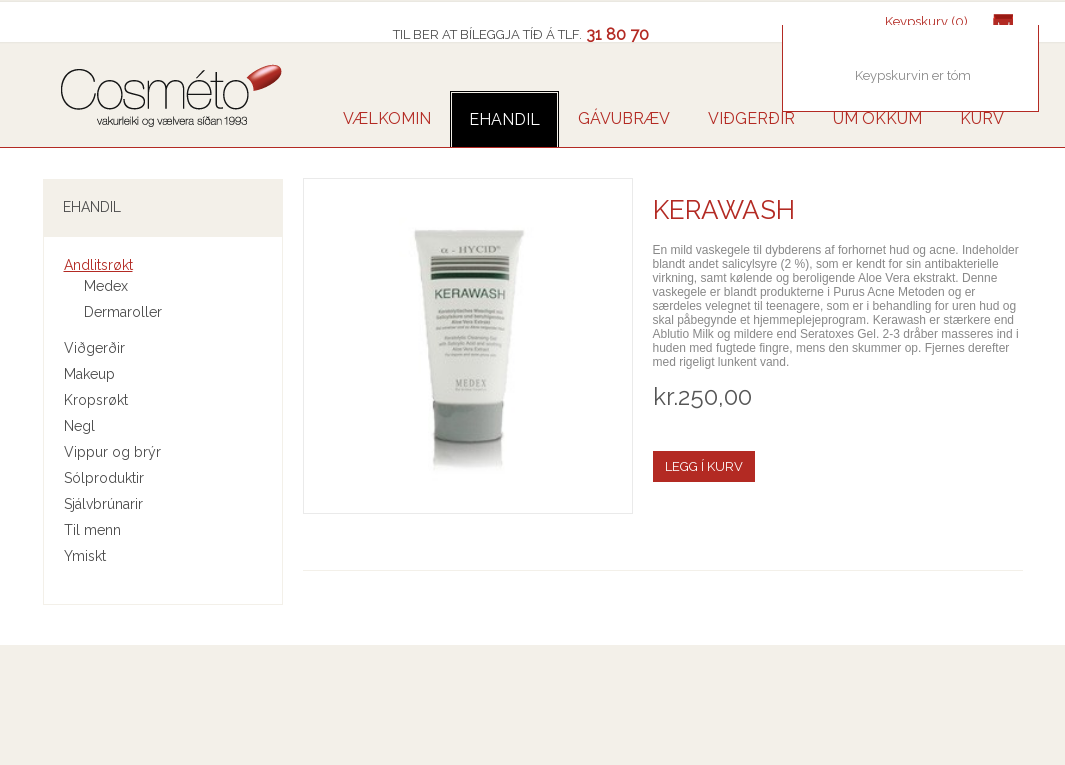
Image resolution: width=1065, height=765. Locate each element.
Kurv (982, 118)
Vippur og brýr (112, 452)
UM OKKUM (877, 118)
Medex (106, 286)
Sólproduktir (104, 478)
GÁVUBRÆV (624, 118)
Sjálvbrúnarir (103, 504)
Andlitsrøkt (98, 265)
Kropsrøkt (96, 400)
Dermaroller (123, 312)
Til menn (92, 530)
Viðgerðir (94, 348)
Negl (79, 426)
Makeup (89, 374)
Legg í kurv (704, 466)
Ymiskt (85, 556)
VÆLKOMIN (387, 118)
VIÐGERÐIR (751, 118)
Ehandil (504, 119)
